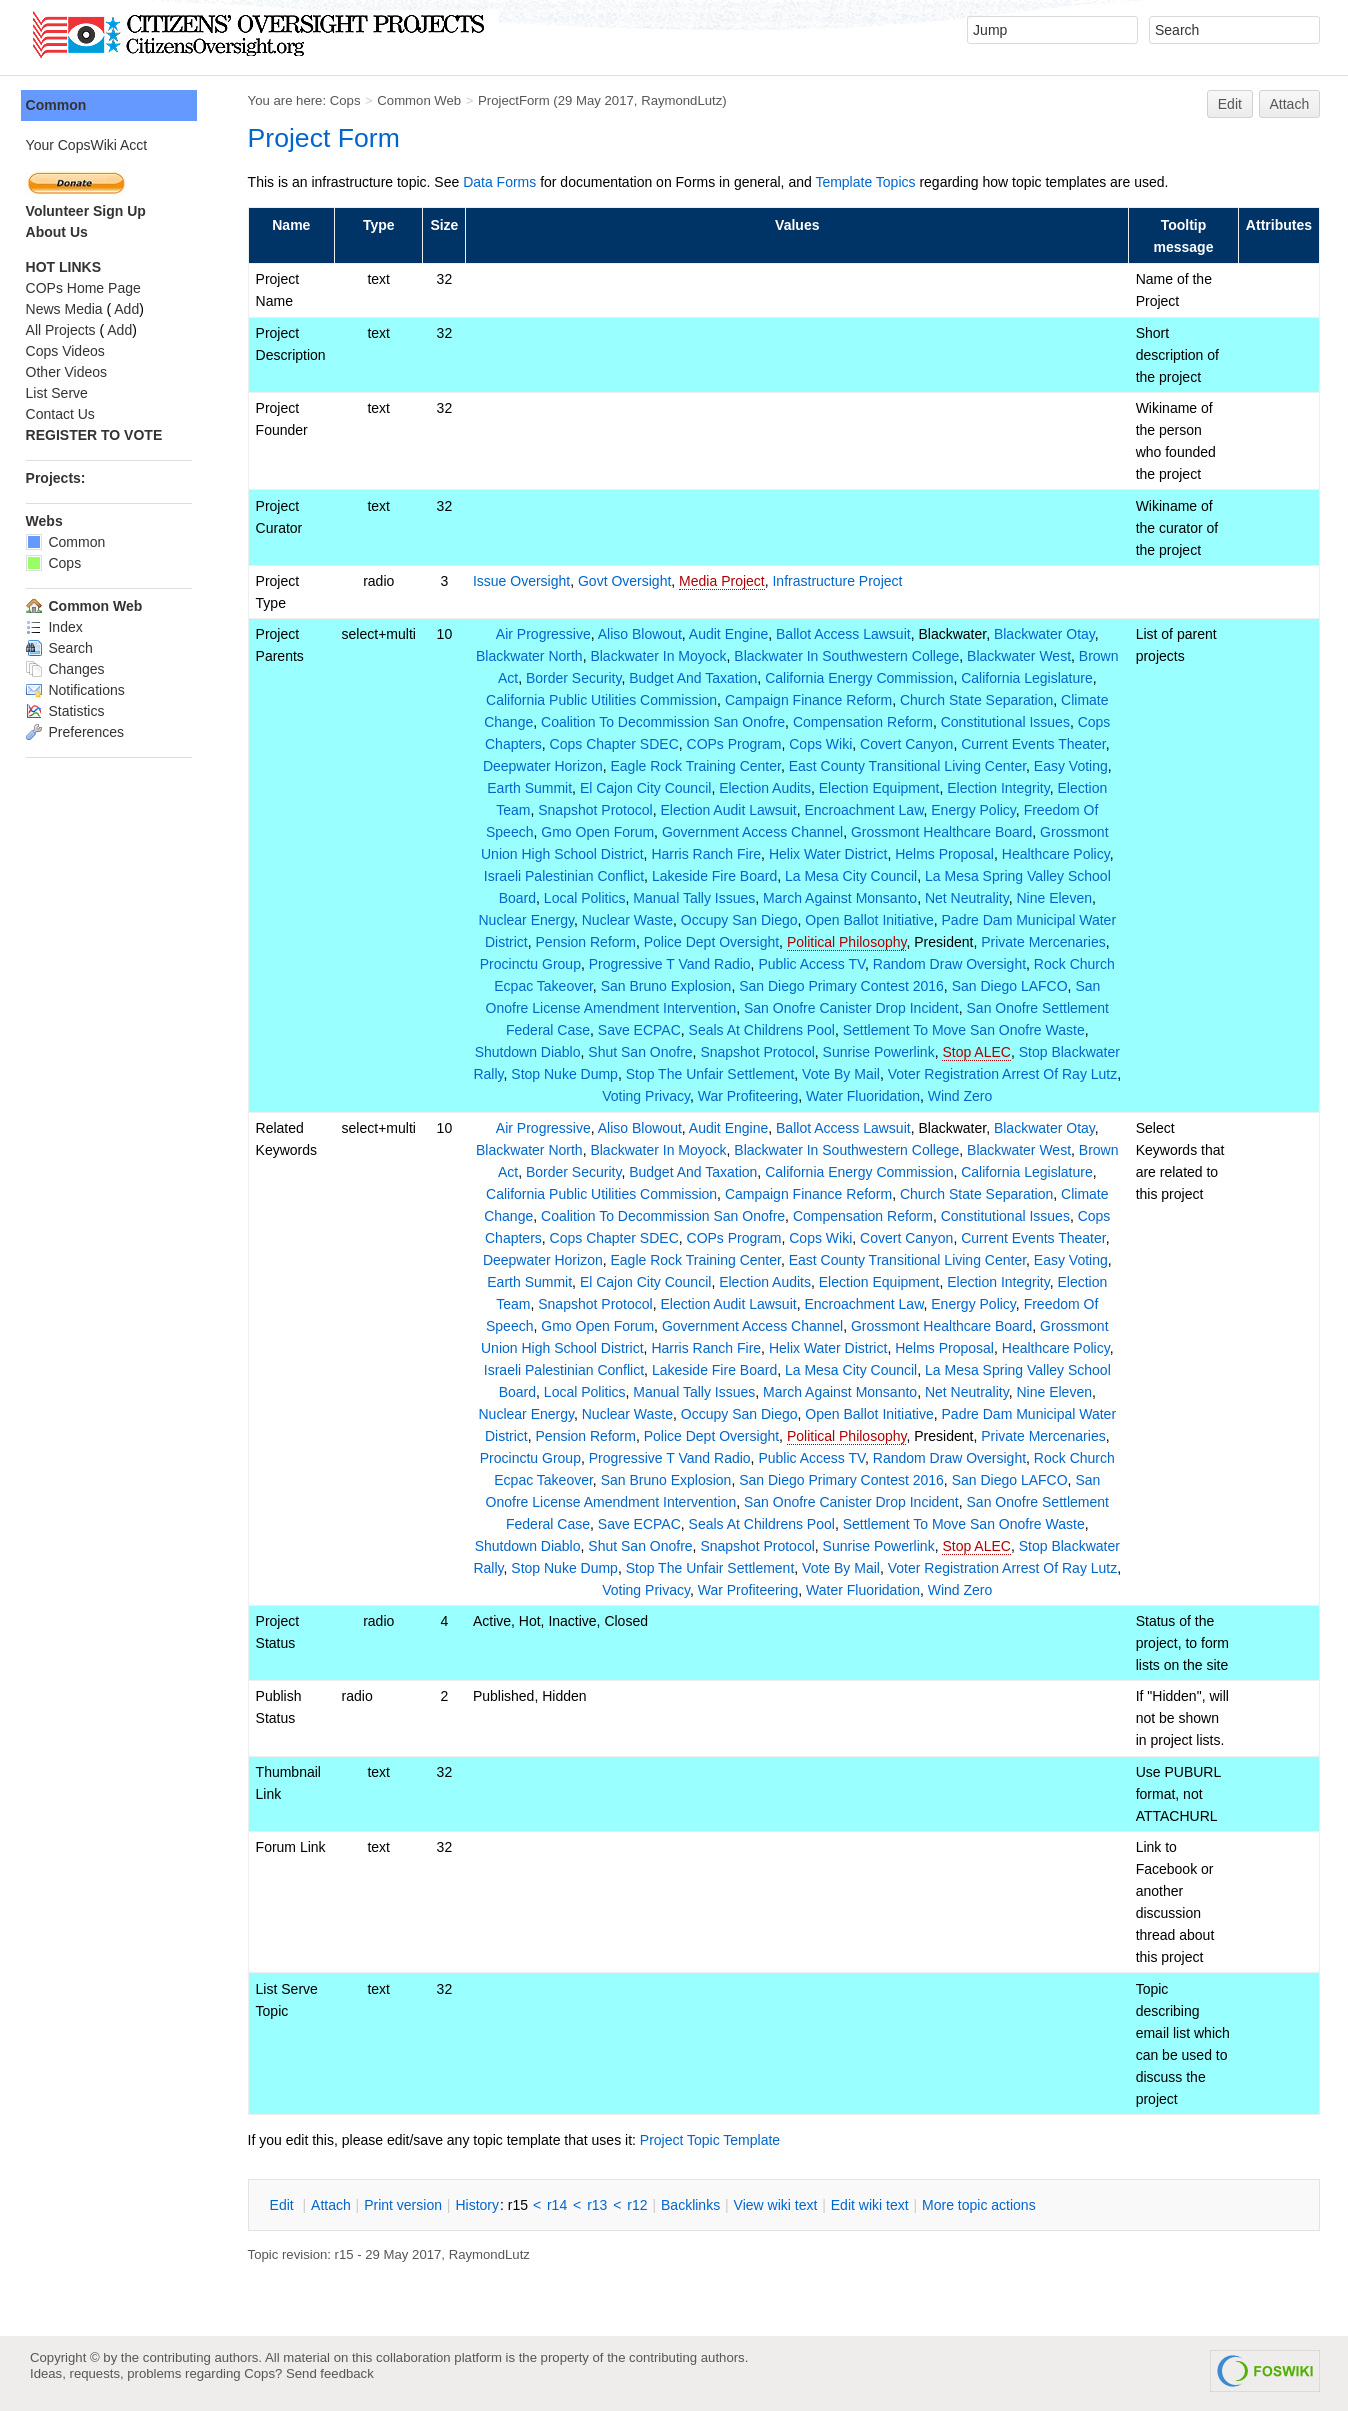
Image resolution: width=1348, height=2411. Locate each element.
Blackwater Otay (1046, 634)
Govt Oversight (628, 581)
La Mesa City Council (853, 876)
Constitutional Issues (1007, 722)
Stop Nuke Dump (644, 1074)
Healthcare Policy (1058, 854)
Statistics (69, 711)
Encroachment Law (866, 810)
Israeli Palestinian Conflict (566, 876)
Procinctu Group (532, 964)
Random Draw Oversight (951, 964)
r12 (642, 2205)
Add (131, 309)
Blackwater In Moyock (661, 656)
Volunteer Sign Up (90, 211)
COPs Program (736, 744)
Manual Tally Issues (697, 898)
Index (58, 627)
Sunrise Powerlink (917, 1052)
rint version (408, 2205)
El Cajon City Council (648, 788)
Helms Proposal (946, 854)
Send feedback (330, 2373)
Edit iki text (874, 2205)
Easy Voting (1073, 766)
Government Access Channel (754, 832)
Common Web (424, 100)
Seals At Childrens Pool (764, 1030)
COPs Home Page (87, 288)
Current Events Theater (1035, 744)
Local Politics (587, 898)
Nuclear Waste (629, 920)
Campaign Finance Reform (810, 700)
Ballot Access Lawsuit (845, 634)
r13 (602, 2205)
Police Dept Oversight (713, 942)
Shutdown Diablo (566, 1052)
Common (60, 105)
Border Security (575, 678)
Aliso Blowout (642, 634)
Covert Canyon (908, 744)
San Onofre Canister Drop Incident (853, 1008)
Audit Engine (730, 634)
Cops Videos (69, 351)
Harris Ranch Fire (709, 854)
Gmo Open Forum (600, 832)
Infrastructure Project (842, 581)
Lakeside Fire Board (716, 876)
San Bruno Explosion (668, 986)
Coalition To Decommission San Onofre (665, 722)
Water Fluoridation (906, 1096)
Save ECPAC (641, 1030)
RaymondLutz (686, 100)
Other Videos (70, 372)
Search (63, 648)
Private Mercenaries (1045, 942)
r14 (561, 2205)
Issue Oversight (525, 581)
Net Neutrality (969, 898)
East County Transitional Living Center (909, 766)
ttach (335, 2205)
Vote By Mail (920, 1074)
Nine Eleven (1057, 898)
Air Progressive (545, 634)
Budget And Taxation (695, 678)
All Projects (65, 330)
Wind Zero (1003, 1096)
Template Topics (870, 182)
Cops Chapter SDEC (616, 744)
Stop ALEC (1015, 1052)
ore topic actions (983, 2205)
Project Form (328, 138)
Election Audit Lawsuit (731, 810)
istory (482, 2205)
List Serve (61, 393)
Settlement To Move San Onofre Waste (966, 1030)
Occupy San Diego (741, 920)
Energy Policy (976, 810)
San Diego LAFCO (1012, 986)
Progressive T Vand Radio (672, 964)
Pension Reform (588, 942)
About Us (61, 232)
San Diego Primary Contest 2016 (843, 986)
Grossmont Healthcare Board (943, 832)
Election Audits (767, 788)
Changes (69, 669)
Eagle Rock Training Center (698, 766)
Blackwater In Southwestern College (849, 656)
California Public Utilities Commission (603, 700)
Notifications (79, 690)
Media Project (727, 581)
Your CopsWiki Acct (91, 145)
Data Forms (504, 182)
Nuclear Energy (528, 920)
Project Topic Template (714, 2140)
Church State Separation (978, 700)
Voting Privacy (689, 1096)
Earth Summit (532, 788)
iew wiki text (780, 2205)
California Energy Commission (861, 678)
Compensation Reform (865, 722)
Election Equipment (881, 788)
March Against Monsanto (842, 898)
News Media (68, 309)
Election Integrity (1000, 788)
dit (288, 2205)
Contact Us (64, 414)
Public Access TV (814, 964)
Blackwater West (1021, 656)
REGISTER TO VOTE (98, 435)
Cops (349, 100)
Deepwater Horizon (545, 766)
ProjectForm (518, 100)
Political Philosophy (849, 942)
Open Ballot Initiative (872, 920)
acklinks (694, 2205)
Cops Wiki (822, 744)
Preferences (79, 732)
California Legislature (1029, 678)
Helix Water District (830, 854)
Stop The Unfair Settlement (789, 1074)
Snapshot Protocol (598, 810)
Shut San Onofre (679, 1052)
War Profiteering (791, 1096)
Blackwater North (531, 656)
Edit (1230, 104)
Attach (1290, 104)
